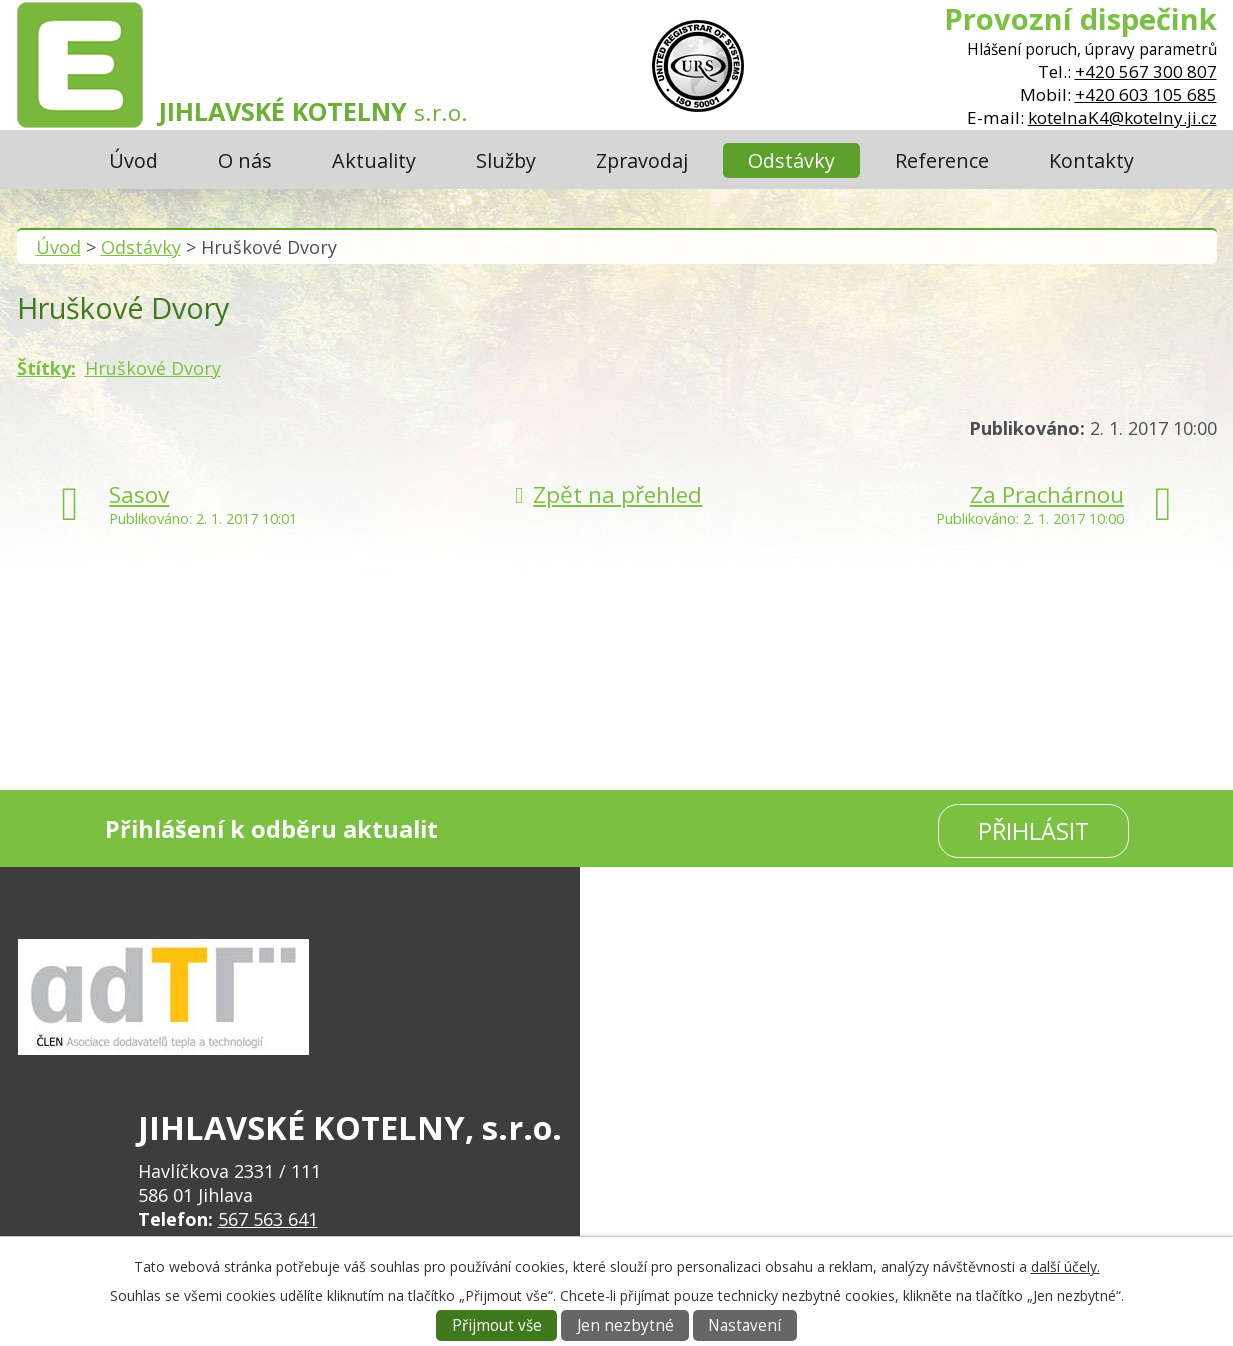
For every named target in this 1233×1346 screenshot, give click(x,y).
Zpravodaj (642, 160)
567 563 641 (268, 1219)
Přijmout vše (497, 1325)
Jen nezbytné (625, 1325)
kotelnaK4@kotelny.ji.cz (1122, 117)
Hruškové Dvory (153, 368)
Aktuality (374, 160)
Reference (942, 160)
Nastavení (744, 1325)
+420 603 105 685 (1146, 94)
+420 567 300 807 (1146, 71)
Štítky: (46, 368)
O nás (245, 160)
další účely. (1065, 1266)
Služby (506, 160)
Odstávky (791, 160)
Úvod (133, 160)
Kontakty (1091, 160)
